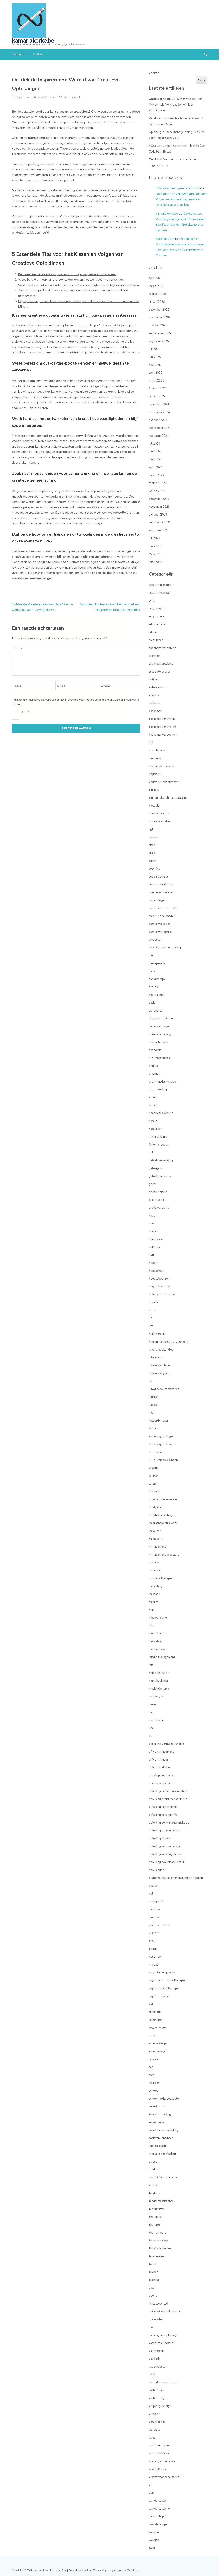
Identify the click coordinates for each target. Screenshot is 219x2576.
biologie (154, 806)
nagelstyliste (157, 1696)
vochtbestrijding (159, 2445)
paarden (154, 1886)
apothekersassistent (162, 648)
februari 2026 (158, 294)
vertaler (154, 2414)
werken (154, 2532)
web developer (159, 2524)
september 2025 (160, 333)
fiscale (153, 1121)
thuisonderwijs (158, 2240)
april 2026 (155, 278)
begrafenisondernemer (164, 782)
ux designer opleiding (163, 2335)
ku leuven (155, 1452)
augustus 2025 (159, 341)
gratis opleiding (159, 1208)
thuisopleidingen (160, 2248)
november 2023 (159, 507)
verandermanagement (163, 2382)
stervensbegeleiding (162, 2154)
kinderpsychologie (161, 1436)
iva (150, 1381)
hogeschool (156, 1271)
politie (153, 1949)
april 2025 (155, 373)
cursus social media (161, 916)
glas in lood (156, 1200)
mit (151, 1665)
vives (152, 2438)
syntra (153, 2185)
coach (152, 861)
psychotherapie (159, 1996)
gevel (152, 1184)
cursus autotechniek (162, 908)
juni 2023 (155, 546)
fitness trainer (158, 1137)
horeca (153, 1302)
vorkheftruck (157, 2469)
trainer (153, 2272)
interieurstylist (159, 1373)
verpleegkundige (160, 2406)
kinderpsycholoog (160, 1444)
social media (156, 2122)
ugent (153, 2296)
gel (151, 1152)
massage (154, 1594)
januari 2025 (157, 396)
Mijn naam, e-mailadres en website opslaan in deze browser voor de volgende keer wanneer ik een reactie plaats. (76, 702)
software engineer (161, 2138)
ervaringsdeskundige (162, 1082)
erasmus (154, 1074)
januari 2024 (157, 491)
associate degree (160, 672)
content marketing (161, 884)
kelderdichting (158, 1421)
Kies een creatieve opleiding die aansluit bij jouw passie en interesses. (67, 274)
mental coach (157, 1633)
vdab (152, 2375)
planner (154, 1933)
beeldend (155, 758)
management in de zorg (164, 1555)
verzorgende (157, 2422)
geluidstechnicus (160, 1176)
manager (154, 1562)
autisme (154, 679)
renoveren (156, 2020)
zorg (152, 2548)
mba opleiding (158, 1618)
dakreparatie (157, 963)
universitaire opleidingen (165, 2311)
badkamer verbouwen (163, 735)
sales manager (158, 2043)
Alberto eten (165, 239)
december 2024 (159, 404)
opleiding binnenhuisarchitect (168, 1791)
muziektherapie (159, 1689)
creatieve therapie (160, 892)
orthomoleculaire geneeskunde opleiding (176, 1878)
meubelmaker (158, 1649)
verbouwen (156, 2390)
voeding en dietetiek (162, 2461)
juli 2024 (154, 444)
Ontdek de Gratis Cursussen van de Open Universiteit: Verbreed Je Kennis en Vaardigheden (176, 104)
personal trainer (159, 1925)
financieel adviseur (161, 1113)
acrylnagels (156, 616)
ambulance (156, 640)
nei (151, 1712)
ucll (151, 2288)
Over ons (18, 54)
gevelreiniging (158, 1192)
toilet (152, 2264)
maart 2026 (156, 286)
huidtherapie (157, 1334)
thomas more (157, 2233)
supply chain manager (163, 2177)
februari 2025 (158, 388)
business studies (159, 821)
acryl (152, 601)
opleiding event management (168, 1799)
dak (151, 955)
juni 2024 (155, 451)
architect (155, 656)
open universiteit (160, 1783)
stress (153, 2162)
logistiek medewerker (163, 1499)
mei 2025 (155, 365)
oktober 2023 (158, 515)
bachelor (154, 703)
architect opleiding (161, 664)
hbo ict (153, 1231)
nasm (152, 1704)
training (154, 2280)
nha (151, 1728)
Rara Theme (94, 2570)
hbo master (156, 1239)
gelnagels (155, 1168)
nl (150, 1736)
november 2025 (159, 317)
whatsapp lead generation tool (177, 188)
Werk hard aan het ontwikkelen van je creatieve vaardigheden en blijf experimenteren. (78, 285)
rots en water (158, 2028)
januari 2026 (157, 302)
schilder (154, 2083)
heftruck (154, 1247)
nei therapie (156, 1720)
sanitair (153, 2059)
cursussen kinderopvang (165, 948)
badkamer (155, 711)
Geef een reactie (72, 97)
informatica (156, 1357)
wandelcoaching (159, 2509)
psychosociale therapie (164, 1988)
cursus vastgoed (159, 924)
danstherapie (157, 979)
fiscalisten (155, 1129)
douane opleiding (160, 1034)
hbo (151, 1223)
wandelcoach (157, 2501)
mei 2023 (155, 554)
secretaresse (157, 2106)
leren (152, 1484)
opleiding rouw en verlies (165, 1831)
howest (154, 1310)
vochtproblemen (160, 2453)
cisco (152, 845)
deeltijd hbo (156, 995)
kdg (151, 1413)
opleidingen (156, 1870)
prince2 (154, 1965)
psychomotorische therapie (167, 1980)
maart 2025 (156, 381)
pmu (152, 1941)
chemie (153, 837)
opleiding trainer (159, 1838)
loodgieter (156, 1507)
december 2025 (159, 310)
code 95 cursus (159, 877)
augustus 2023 (159, 530)
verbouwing (157, 2398)
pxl (151, 2004)
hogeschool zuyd (160, 1287)
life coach (155, 1491)
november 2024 (159, 412)
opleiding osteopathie (163, 1815)
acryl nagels (157, 608)
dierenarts (155, 1011)
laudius (153, 1468)
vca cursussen (158, 2367)
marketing (155, 1586)
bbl (151, 743)
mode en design (159, 1673)
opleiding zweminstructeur (166, 1862)
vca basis (154, 2359)
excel (152, 1097)
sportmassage (158, 2146)
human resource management (168, 1342)
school (153, 2091)
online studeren (159, 1767)
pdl (151, 1894)
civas (152, 853)
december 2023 (159, 499)
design (153, 1003)
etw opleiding (158, 1089)
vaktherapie (156, 2351)
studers (154, 2170)
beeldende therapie (161, 766)
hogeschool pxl (159, 1279)
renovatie (155, 2012)
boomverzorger (159, 813)
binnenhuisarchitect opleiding (168, 798)
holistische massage (162, 1294)
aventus (154, 695)
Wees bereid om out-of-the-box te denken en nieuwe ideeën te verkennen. (71, 279)
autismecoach (158, 687)
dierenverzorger (159, 1026)
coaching (154, 869)
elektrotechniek (159, 1058)
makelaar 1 (156, 1539)
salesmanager (158, 2051)
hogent (154, 1263)
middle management (162, 1657)
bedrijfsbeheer (158, 750)
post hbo (155, 1957)
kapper (153, 1405)
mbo (152, 1626)
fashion (153, 1105)
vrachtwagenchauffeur (164, 2477)
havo (152, 1216)
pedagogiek (156, 1901)
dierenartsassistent (161, 1018)
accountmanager (160, 593)
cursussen (155, 940)
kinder (153, 1428)
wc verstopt (157, 2516)
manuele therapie (160, 1578)
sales (152, 2035)
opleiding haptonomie (163, 1807)
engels (153, 1066)
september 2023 (160, 522)
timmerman (156, 2256)
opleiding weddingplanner (166, 1854)
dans (152, 971)
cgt (151, 829)
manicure (155, 1570)
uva (151, 2327)
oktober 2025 (158, 325)
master (153, 1602)
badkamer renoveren (162, 727)
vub (151, 2493)
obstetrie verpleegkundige (166, 1744)
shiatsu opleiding (160, 2114)
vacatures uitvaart (161, 2343)
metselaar (155, 1641)
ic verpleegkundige (161, 1350)
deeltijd (154, 987)
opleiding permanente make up (169, 1823)
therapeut (155, 2217)
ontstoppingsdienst (162, 1775)
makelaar (155, 1531)
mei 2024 (155, 459)
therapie (154, 2225)
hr (150, 1318)
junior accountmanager (164, 1389)
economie (155, 1050)
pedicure (154, 1909)
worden (154, 2540)
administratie (157, 624)
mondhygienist (158, 1681)
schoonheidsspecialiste (164, 2099)
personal (154, 1917)
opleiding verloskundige (164, 1846)
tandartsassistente (161, 2201)
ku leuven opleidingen (163, 1460)
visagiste (154, 2430)
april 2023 (155, 562)
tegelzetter (156, 2209)
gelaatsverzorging (161, 1160)
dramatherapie (158, 1042)
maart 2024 (156, 475)
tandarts (154, 2193)
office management (161, 1752)
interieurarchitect (160, 1365)
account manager (160, 585)
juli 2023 (154, 538)
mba (151, 1610)
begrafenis (156, 774)
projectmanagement (162, 1972)
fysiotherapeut (159, 1145)
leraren (153, 1476)
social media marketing (163, 2130)
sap (151, 2067)
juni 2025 (155, 357)
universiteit (156, 2319)
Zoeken (154, 73)
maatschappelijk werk (163, 1523)
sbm (151, 2075)
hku (151, 1255)
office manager (158, 1760)
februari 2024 (158, 483)
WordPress (133, 2570)
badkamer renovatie (162, 719)
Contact (38, 54)
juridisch (154, 1397)
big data (154, 790)
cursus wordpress (160, 932)
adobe (153, 632)
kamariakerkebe (46, 97)
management (157, 1547)
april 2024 (155, 467)
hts (151, 1326)
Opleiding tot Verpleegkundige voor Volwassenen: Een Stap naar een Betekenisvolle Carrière (181, 199)
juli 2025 (154, 349)
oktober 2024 (158, 420)
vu (150, 2485)
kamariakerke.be (33, 40)
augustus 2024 (159, 436)
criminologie (157, 900)
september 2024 (160, 428)
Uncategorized (158, 2304)
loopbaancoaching (161, 1515)
